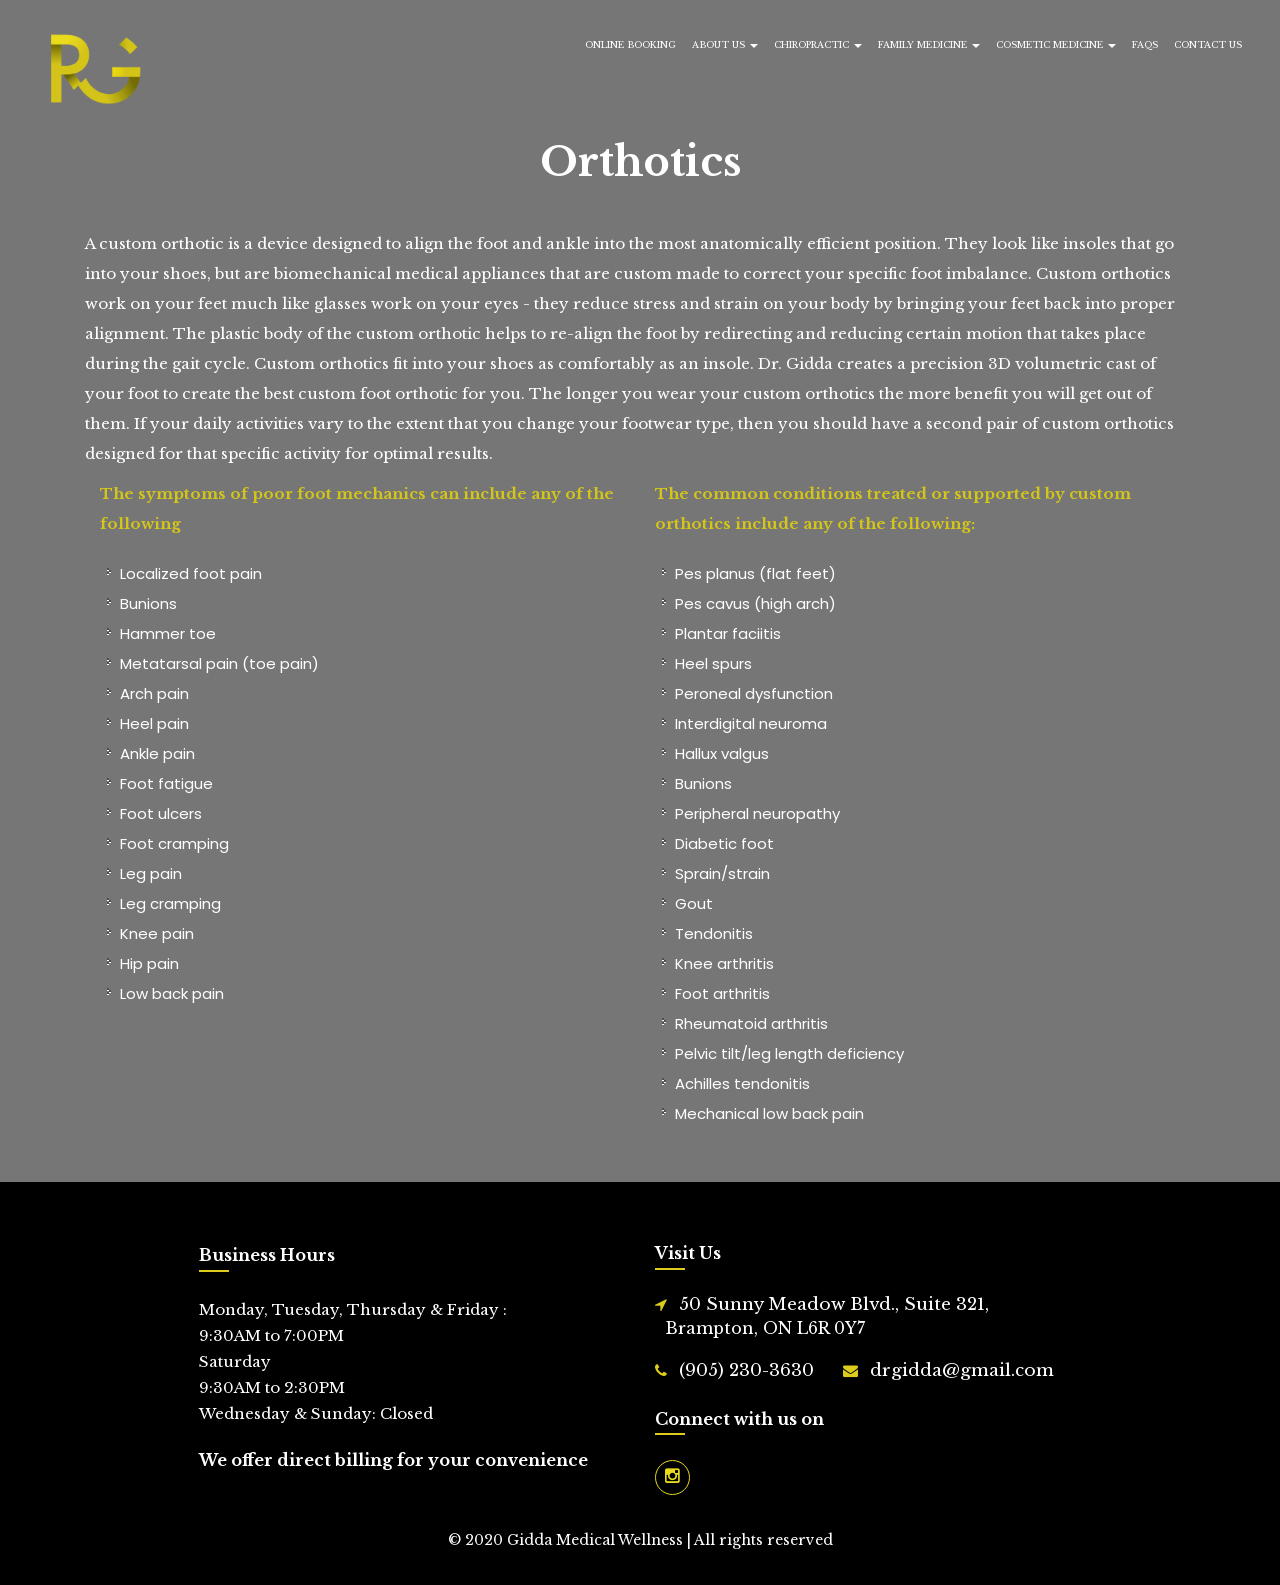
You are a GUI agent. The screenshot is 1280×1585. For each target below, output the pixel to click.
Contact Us (1208, 44)
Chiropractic (818, 44)
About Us (725, 44)
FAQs (1145, 44)
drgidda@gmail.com (962, 1370)
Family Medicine (929, 44)
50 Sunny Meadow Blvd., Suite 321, (827, 1317)
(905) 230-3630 (746, 1370)
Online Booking (630, 44)
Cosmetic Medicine (1056, 44)
